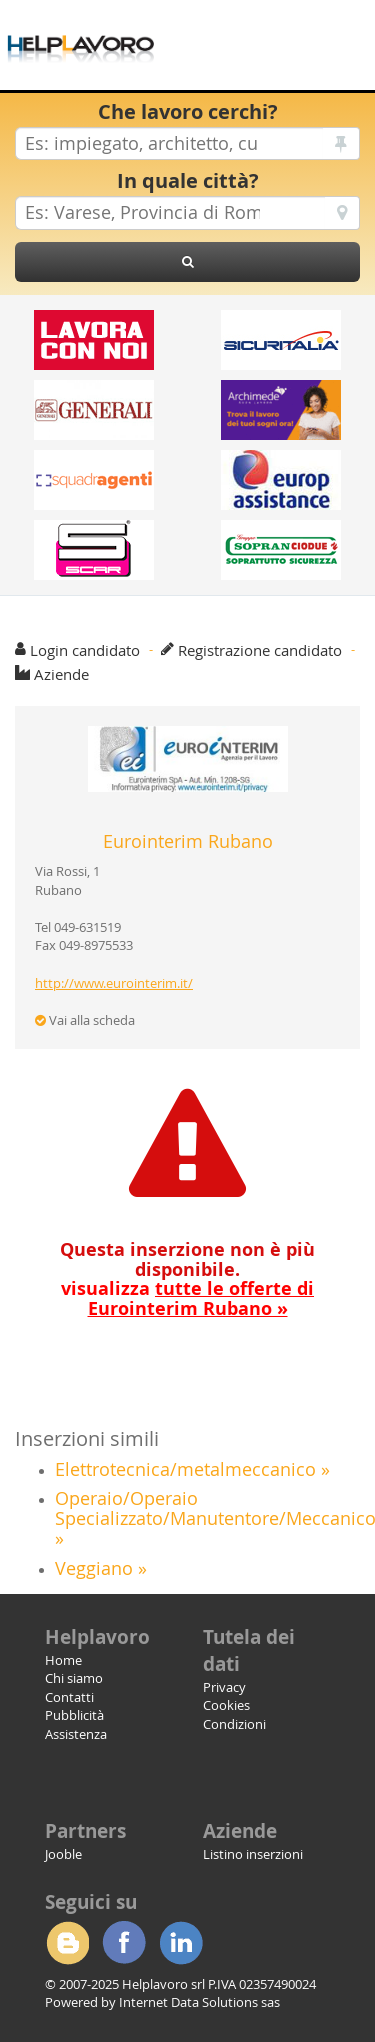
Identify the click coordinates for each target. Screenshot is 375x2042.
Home (63, 1660)
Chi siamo (74, 1678)
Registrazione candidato (260, 650)
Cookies (226, 1705)
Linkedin (181, 1943)
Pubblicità (74, 1715)
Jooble (63, 1854)
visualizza (187, 1298)
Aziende (61, 674)
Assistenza (76, 1734)
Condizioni (234, 1724)
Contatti (69, 1697)
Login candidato (85, 650)
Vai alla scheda (85, 1020)
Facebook (124, 1943)
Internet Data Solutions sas (199, 2002)
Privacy (224, 1687)
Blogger (67, 1943)
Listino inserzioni (253, 1854)
